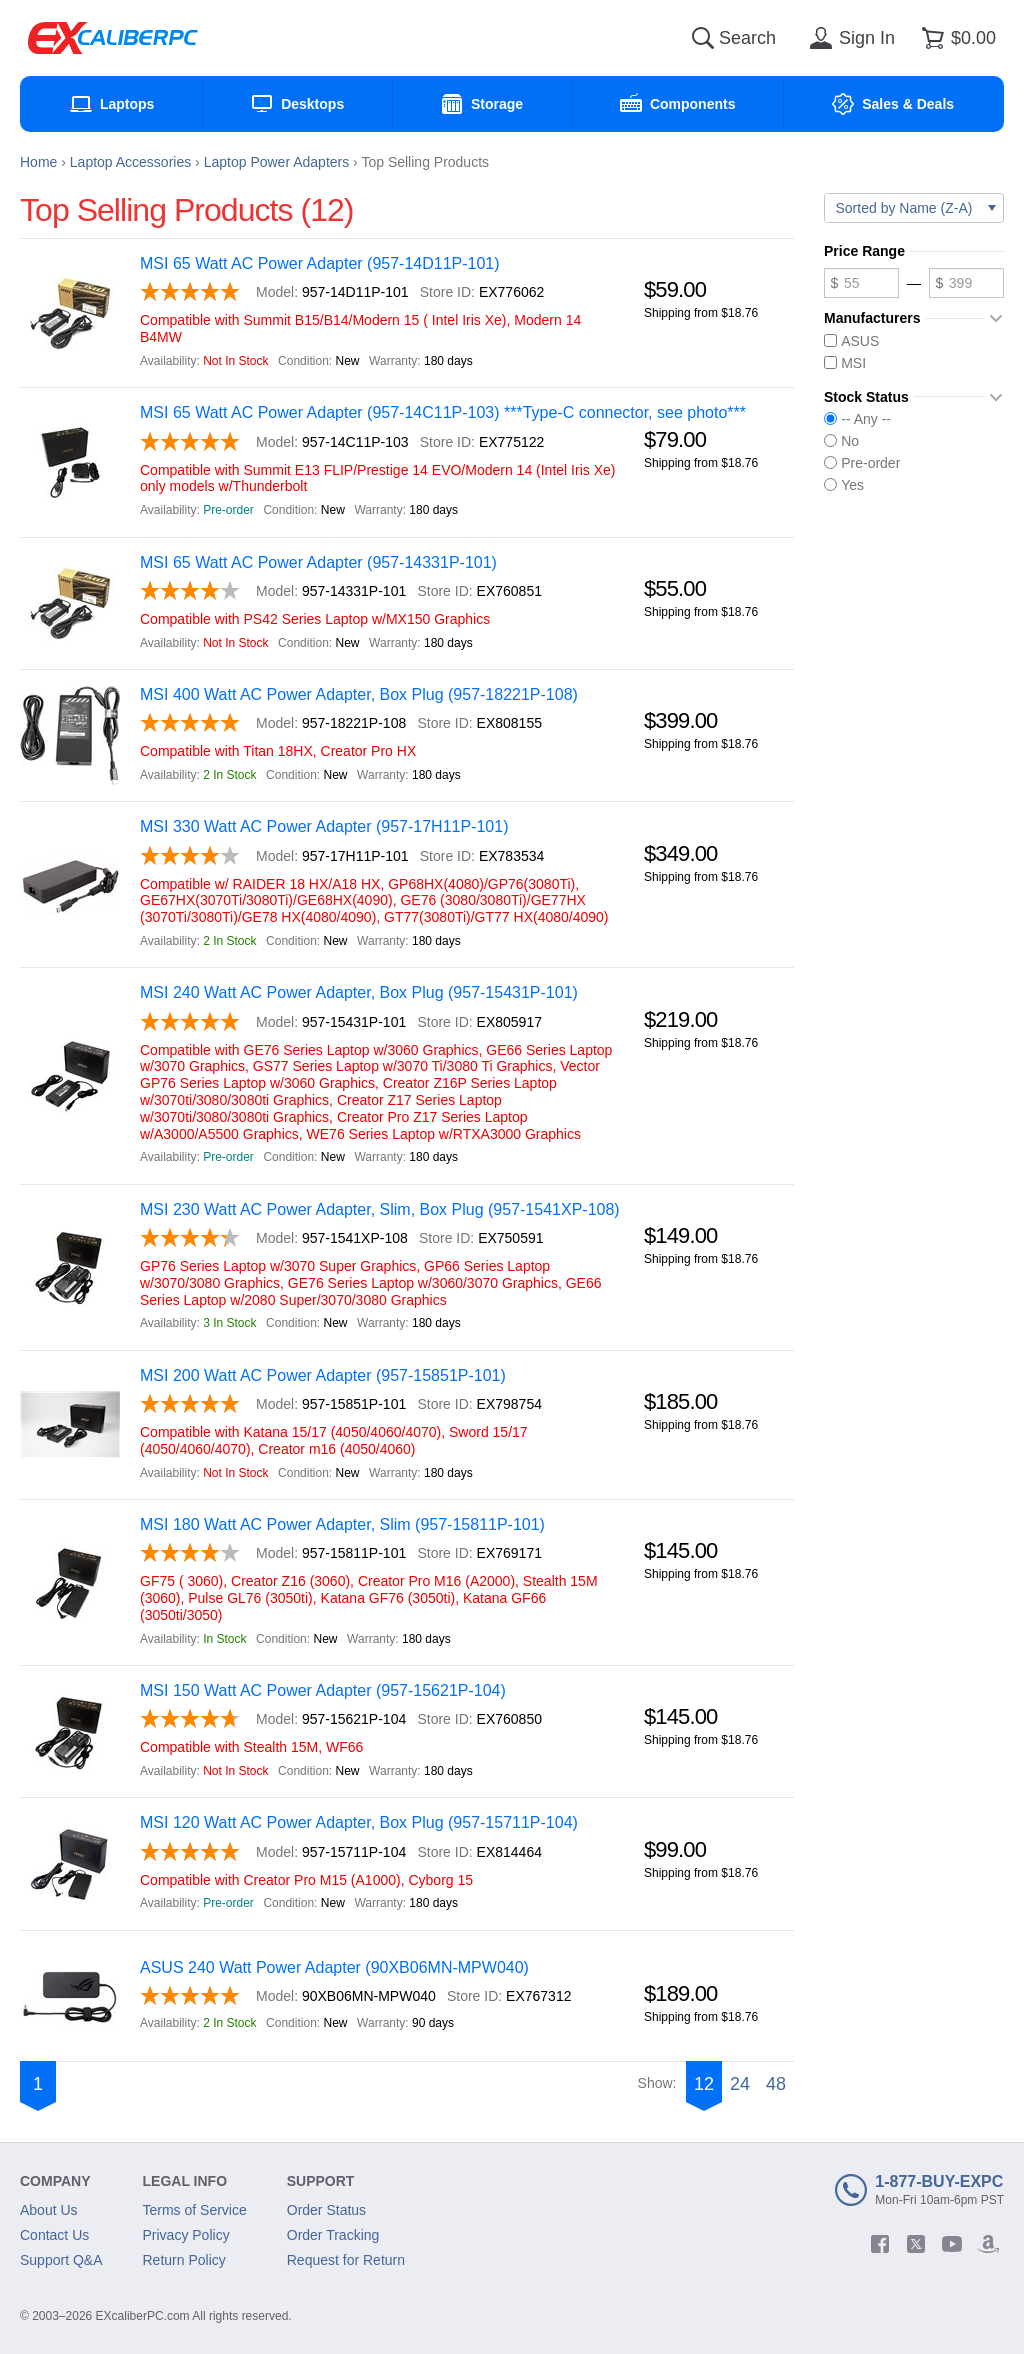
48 (776, 2084)
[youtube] (952, 2244)
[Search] (703, 38)
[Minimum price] (861, 283)
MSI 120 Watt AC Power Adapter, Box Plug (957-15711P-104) (359, 1822)
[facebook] (880, 2244)
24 (740, 2084)
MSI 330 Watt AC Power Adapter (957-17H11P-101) (324, 826)
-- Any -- (857, 419)
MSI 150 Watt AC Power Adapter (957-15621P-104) (323, 1690)
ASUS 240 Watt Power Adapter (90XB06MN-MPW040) (334, 1967)
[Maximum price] (966, 283)
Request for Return (346, 2260)
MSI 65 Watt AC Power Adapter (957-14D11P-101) (320, 263)
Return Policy (184, 2260)
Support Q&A (61, 2260)
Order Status (326, 2210)
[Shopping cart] (955, 38)
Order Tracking (333, 2235)
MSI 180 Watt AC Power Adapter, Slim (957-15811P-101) (342, 1524)
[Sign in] (849, 38)
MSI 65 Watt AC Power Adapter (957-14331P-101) (318, 562)
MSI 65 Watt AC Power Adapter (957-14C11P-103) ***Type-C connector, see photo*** (443, 412)
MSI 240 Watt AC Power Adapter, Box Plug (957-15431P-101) (359, 992)
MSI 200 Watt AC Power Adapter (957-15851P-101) (323, 1375)
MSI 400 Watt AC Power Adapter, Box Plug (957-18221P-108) (359, 694)
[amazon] (988, 2244)
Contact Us (54, 2235)
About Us (49, 2210)
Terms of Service (195, 2210)
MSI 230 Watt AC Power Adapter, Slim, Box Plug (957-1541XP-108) (380, 1209)
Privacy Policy (186, 2235)
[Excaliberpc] (113, 38)
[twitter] (916, 2244)
